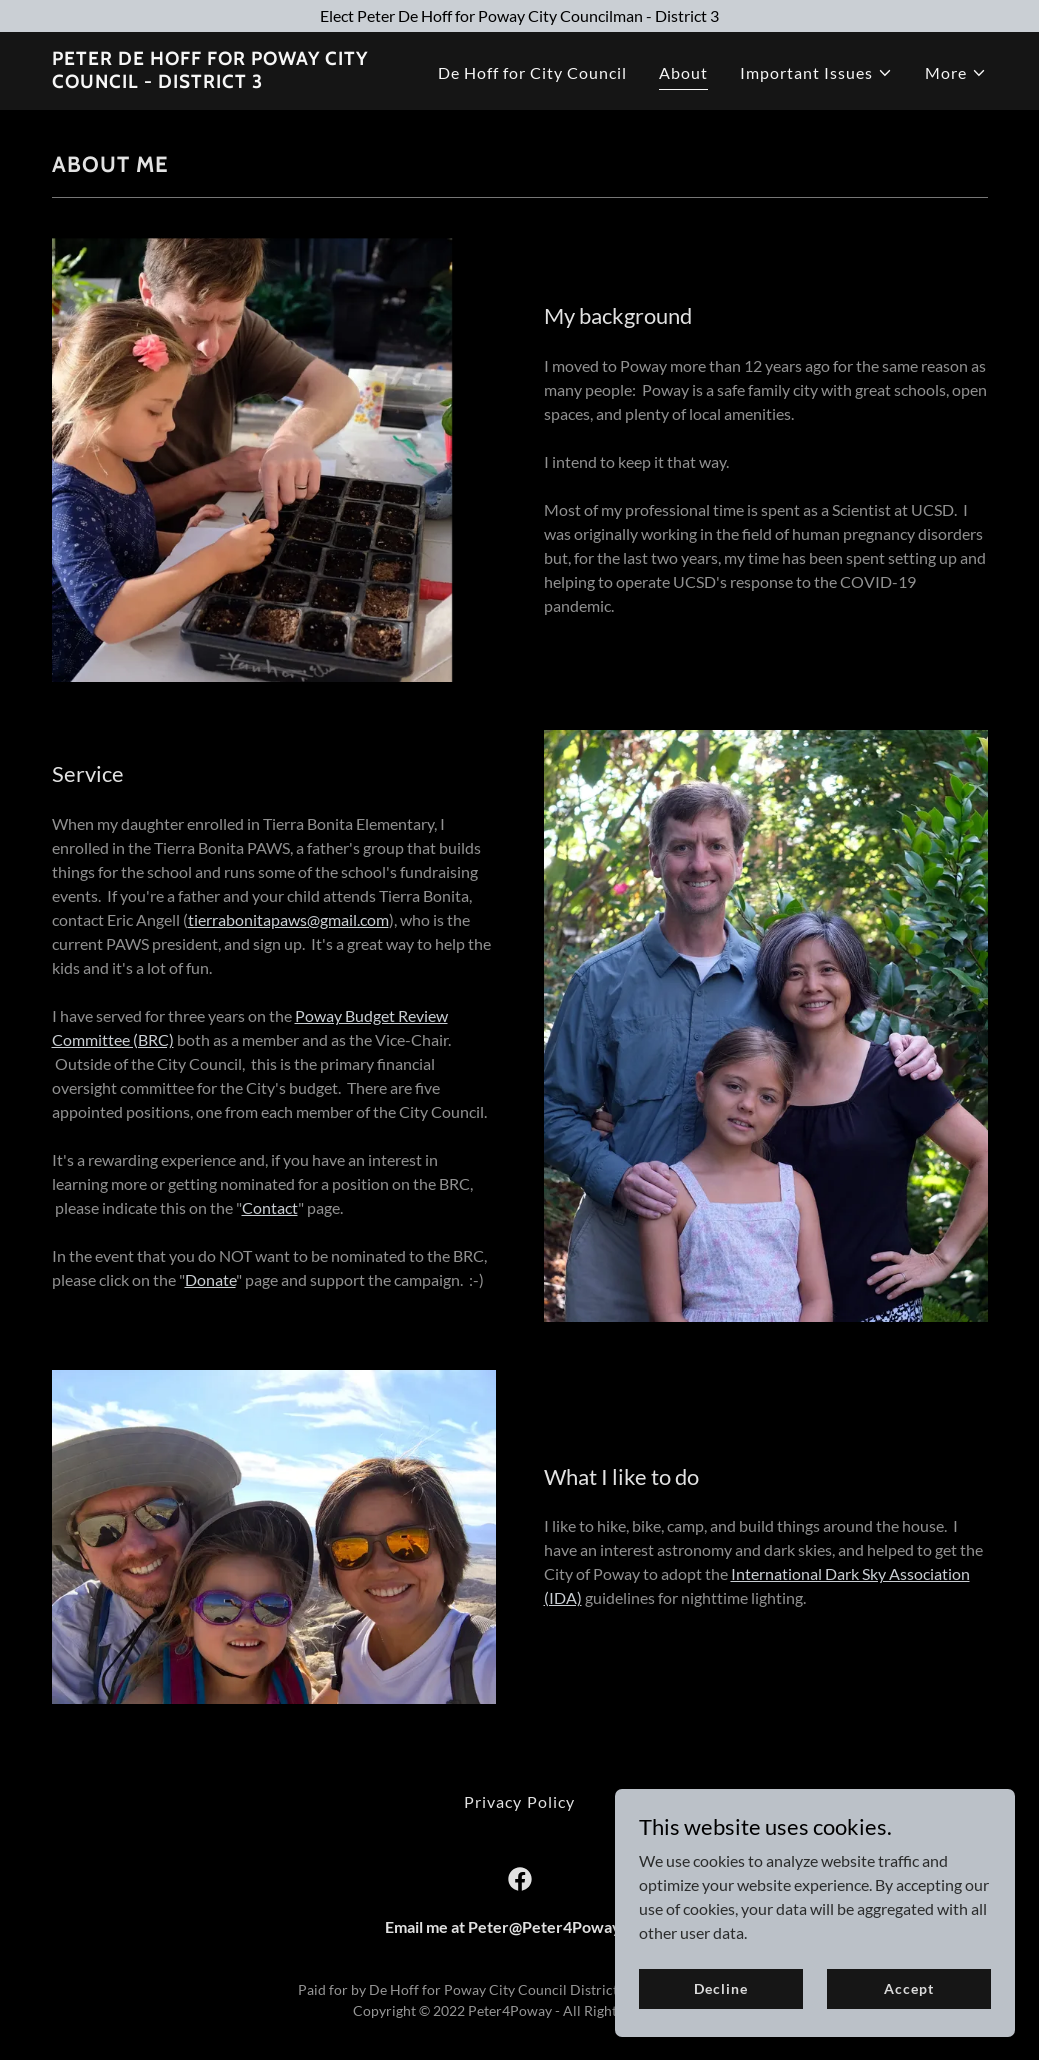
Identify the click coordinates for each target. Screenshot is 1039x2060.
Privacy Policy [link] (519, 1801)
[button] (816, 73)
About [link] (683, 72)
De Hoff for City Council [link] (532, 72)
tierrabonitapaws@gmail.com (288, 919)
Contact (270, 1207)
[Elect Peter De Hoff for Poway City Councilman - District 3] (519, 16)
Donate (210, 1279)
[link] (216, 81)
